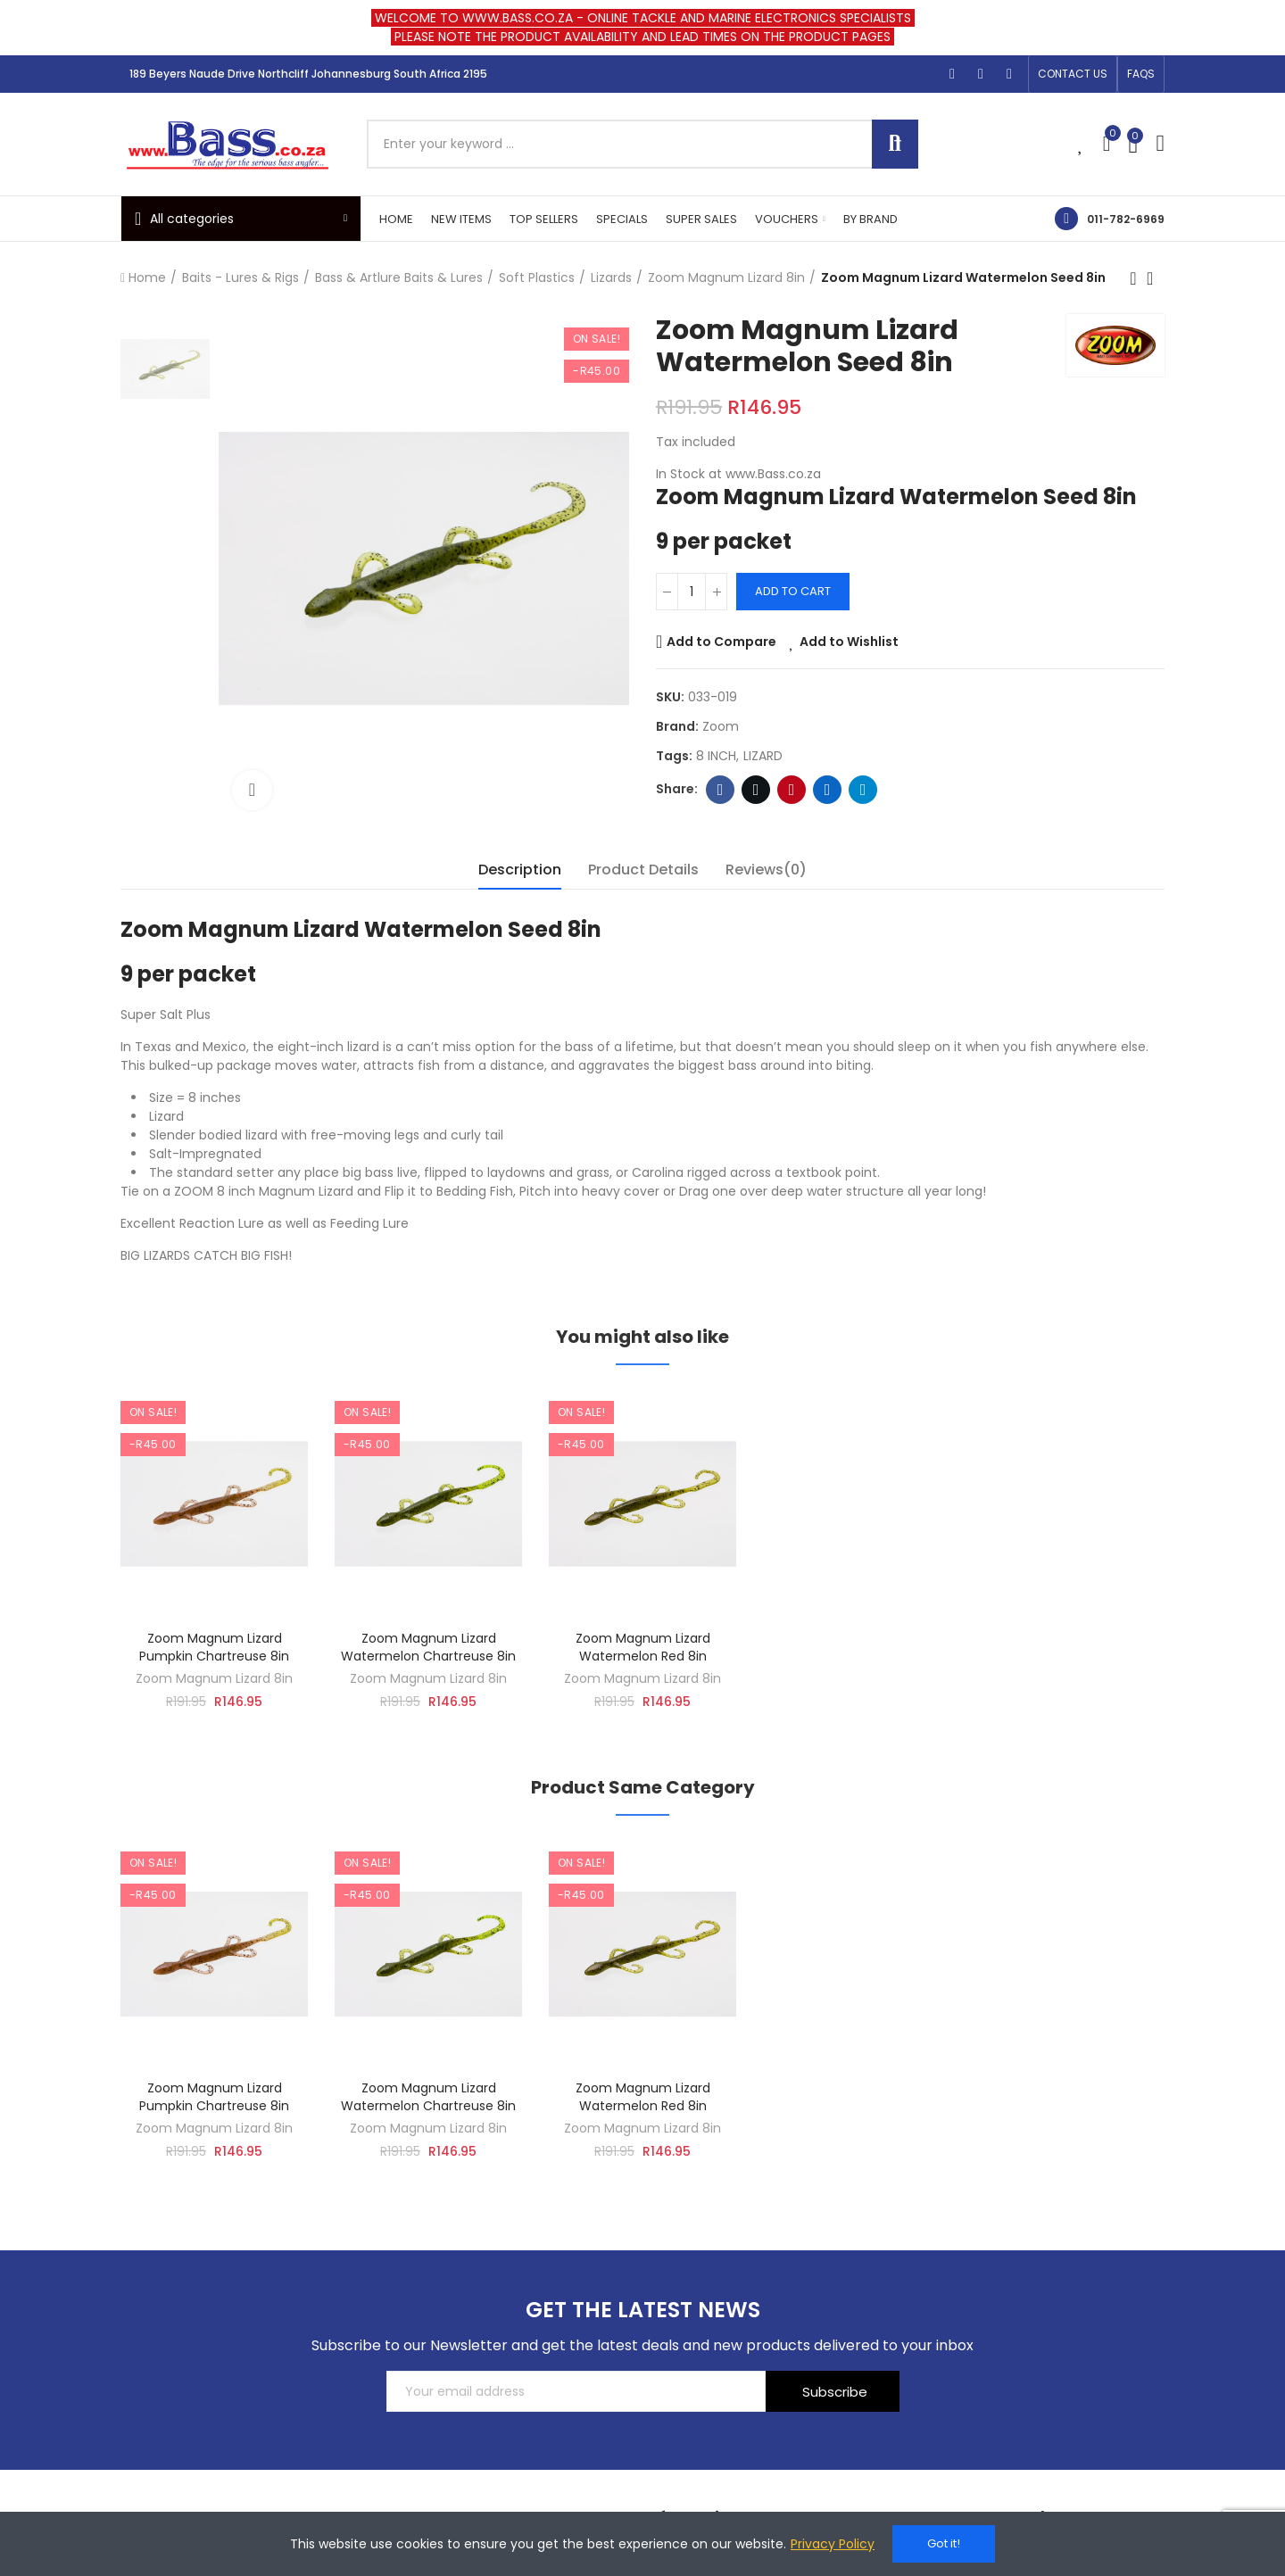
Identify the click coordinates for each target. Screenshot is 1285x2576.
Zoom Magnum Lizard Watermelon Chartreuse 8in (428, 1647)
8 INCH (716, 756)
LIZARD (763, 756)
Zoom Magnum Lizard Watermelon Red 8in (643, 1647)
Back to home (1156, 278)
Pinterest (792, 789)
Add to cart (793, 591)
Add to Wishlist (849, 641)
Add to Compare (721, 641)
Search (895, 144)
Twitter (756, 789)
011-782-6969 (1126, 219)
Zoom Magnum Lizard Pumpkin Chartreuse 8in (214, 1647)
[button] (1072, 74)
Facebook (720, 789)
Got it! (943, 2543)
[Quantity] (691, 591)
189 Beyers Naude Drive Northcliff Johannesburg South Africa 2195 (308, 73)
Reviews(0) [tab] (766, 869)
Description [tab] (519, 869)
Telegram (863, 789)
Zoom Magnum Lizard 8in (214, 1678)
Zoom (720, 726)
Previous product (1133, 278)
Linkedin (828, 789)
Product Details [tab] (643, 869)
